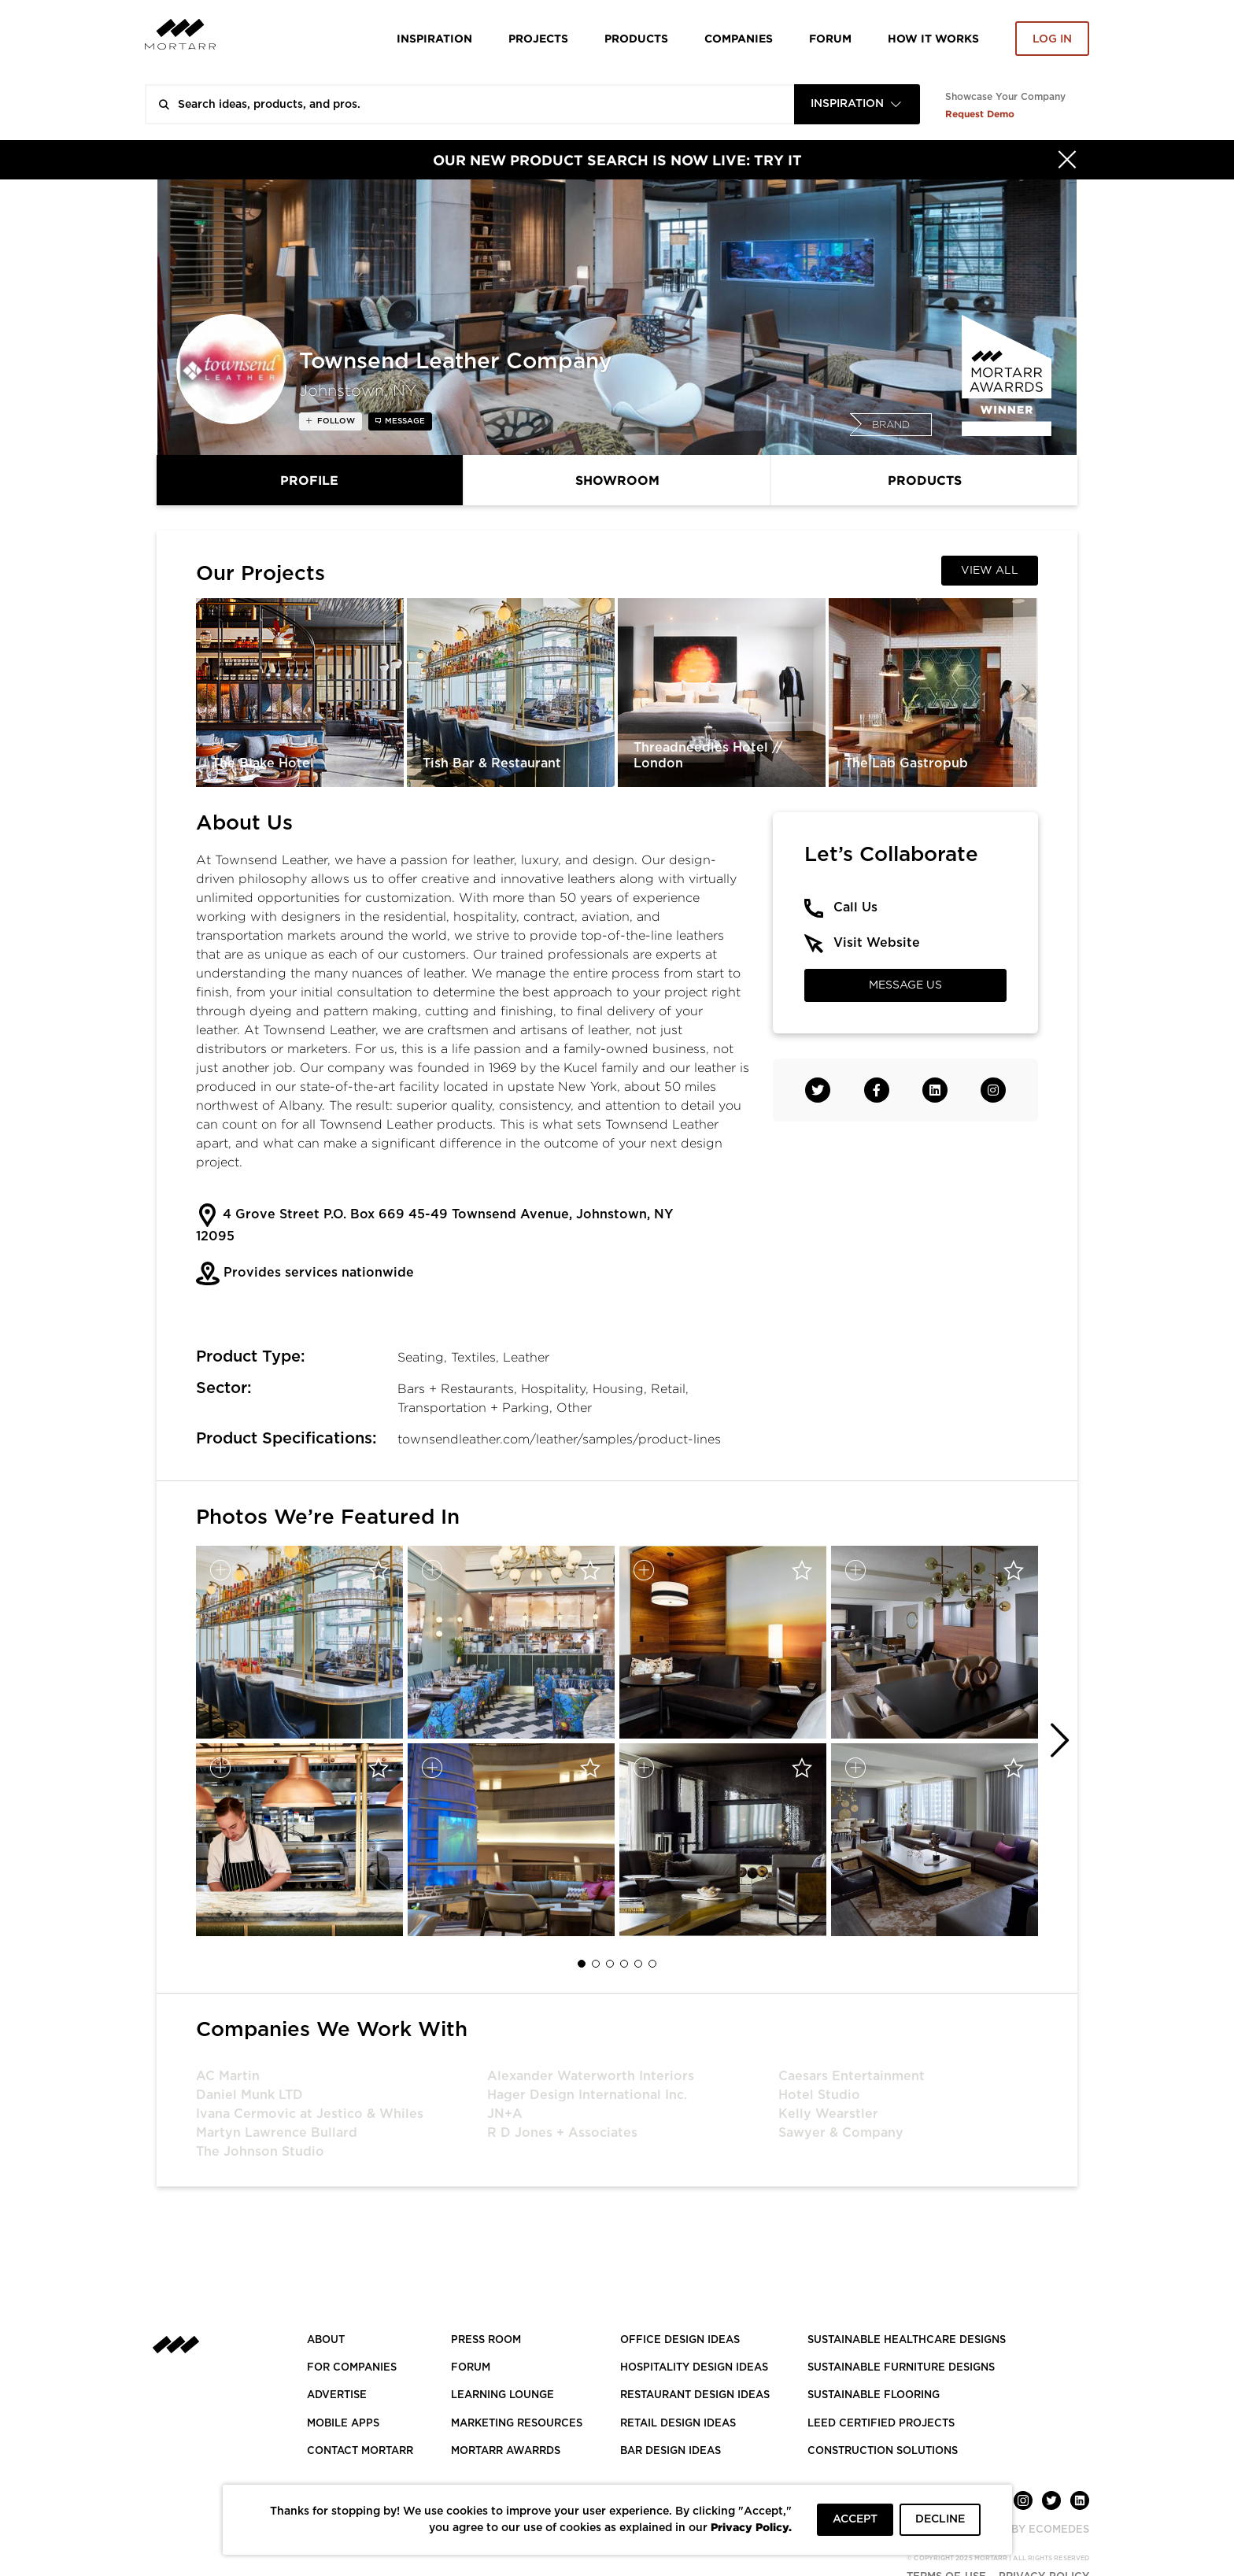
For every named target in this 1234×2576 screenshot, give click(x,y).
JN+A (505, 2114)
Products (636, 38)
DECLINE (940, 2519)
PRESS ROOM (486, 2340)
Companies (738, 38)
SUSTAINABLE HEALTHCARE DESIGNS (906, 2340)
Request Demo (979, 114)
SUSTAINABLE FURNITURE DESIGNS (901, 2368)
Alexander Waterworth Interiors (590, 2076)
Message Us (905, 985)
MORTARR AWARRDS (505, 2451)
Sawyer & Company (840, 2133)
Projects (538, 38)
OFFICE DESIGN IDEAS (680, 2340)
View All (989, 570)
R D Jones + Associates (562, 2133)
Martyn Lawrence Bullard (276, 2133)
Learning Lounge (502, 2395)
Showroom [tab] (617, 480)
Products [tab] (925, 480)
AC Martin (228, 2076)
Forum (830, 38)
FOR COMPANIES (352, 2368)
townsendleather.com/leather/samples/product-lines (559, 1439)
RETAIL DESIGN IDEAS (678, 2424)
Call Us (855, 907)
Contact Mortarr (360, 2451)
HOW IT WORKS (933, 38)
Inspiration (434, 38)
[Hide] (1067, 159)
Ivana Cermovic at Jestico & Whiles (309, 2114)
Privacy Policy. (751, 2527)
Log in (1052, 39)
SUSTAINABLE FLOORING (873, 2395)
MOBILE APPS (343, 2424)
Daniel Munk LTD (249, 2095)
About (326, 2340)
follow (335, 421)
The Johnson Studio (260, 2151)
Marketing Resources (516, 2424)
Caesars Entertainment (851, 2076)
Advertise (337, 2395)
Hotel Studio (819, 2095)
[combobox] (857, 104)
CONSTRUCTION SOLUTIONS (882, 2451)
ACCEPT (855, 2519)
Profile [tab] (309, 480)
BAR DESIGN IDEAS (670, 2451)
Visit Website (876, 943)
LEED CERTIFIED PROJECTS (881, 2424)
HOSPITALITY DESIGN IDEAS (694, 2368)
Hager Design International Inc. (587, 2095)
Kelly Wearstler (828, 2114)
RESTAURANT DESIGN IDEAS (695, 2395)
